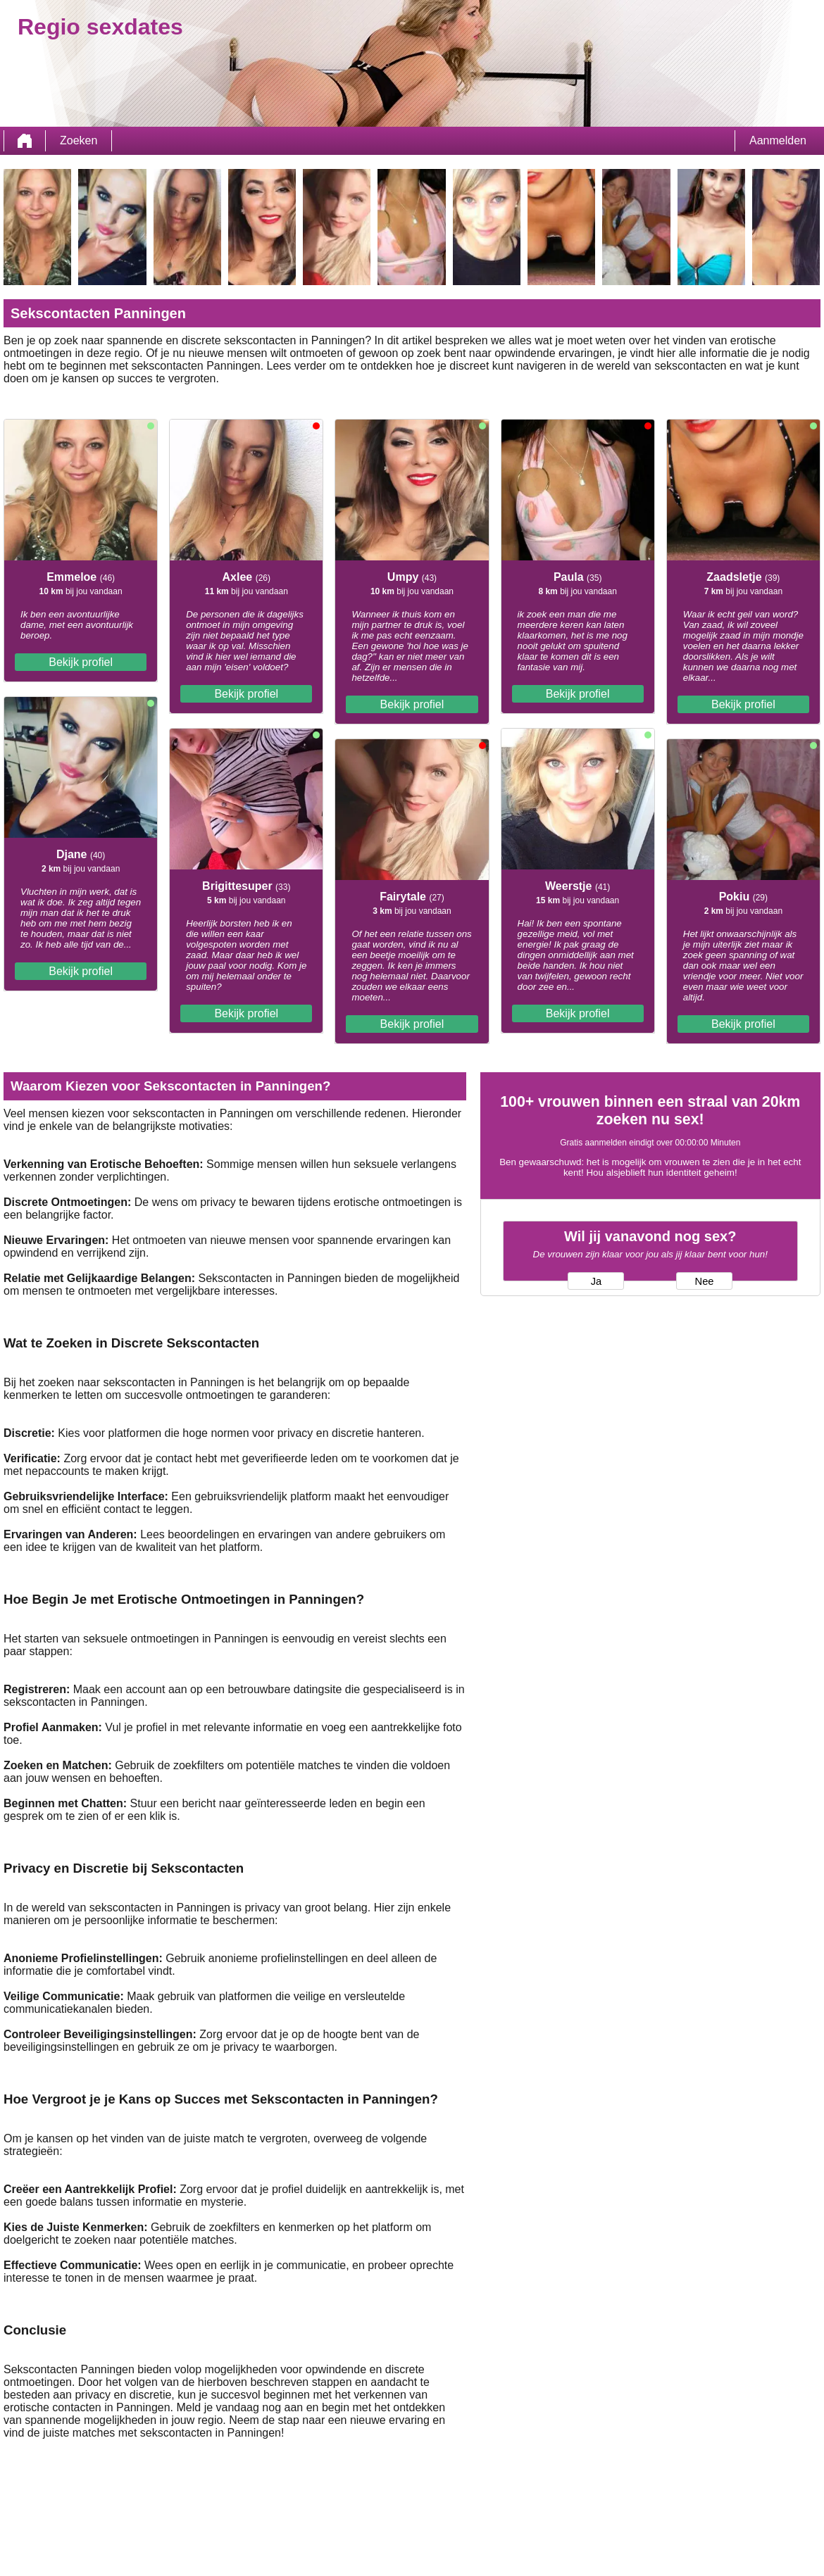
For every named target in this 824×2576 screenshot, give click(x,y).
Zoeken (78, 140)
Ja (596, 1281)
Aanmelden (777, 140)
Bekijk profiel (81, 662)
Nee (704, 1281)
